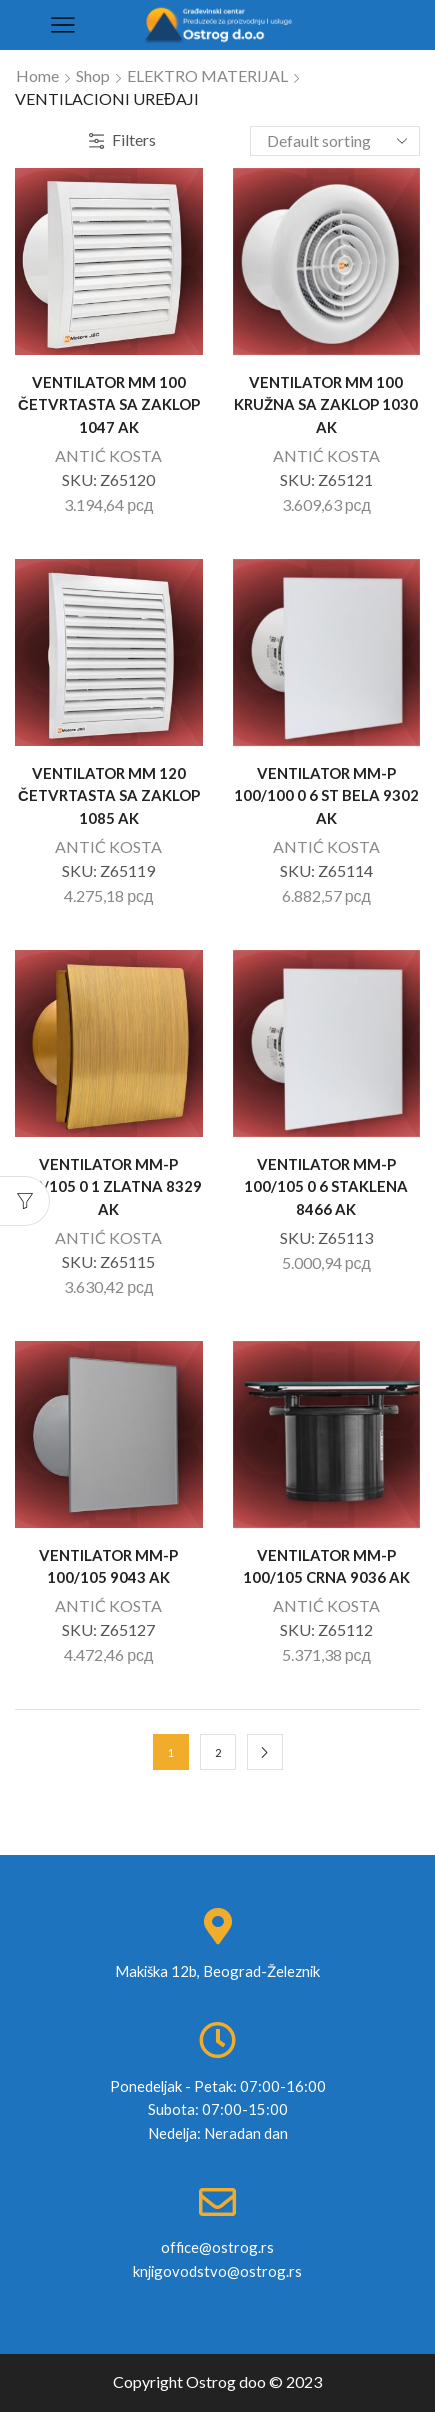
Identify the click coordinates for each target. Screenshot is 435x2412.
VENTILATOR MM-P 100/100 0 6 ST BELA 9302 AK (326, 795)
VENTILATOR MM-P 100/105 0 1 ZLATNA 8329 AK (109, 1186)
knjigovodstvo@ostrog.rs (217, 2271)
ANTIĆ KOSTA (108, 455)
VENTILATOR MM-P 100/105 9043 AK (108, 1566)
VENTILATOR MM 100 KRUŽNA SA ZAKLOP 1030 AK (326, 404)
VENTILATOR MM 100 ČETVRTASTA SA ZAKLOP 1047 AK (109, 404)
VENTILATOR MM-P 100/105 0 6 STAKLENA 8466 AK (326, 1186)
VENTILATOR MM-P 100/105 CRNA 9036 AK (326, 1566)
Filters (122, 139)
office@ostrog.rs (217, 2247)
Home (37, 75)
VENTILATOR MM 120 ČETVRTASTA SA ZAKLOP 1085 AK (109, 795)
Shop (93, 75)
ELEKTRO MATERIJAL (207, 75)
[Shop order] (335, 141)
